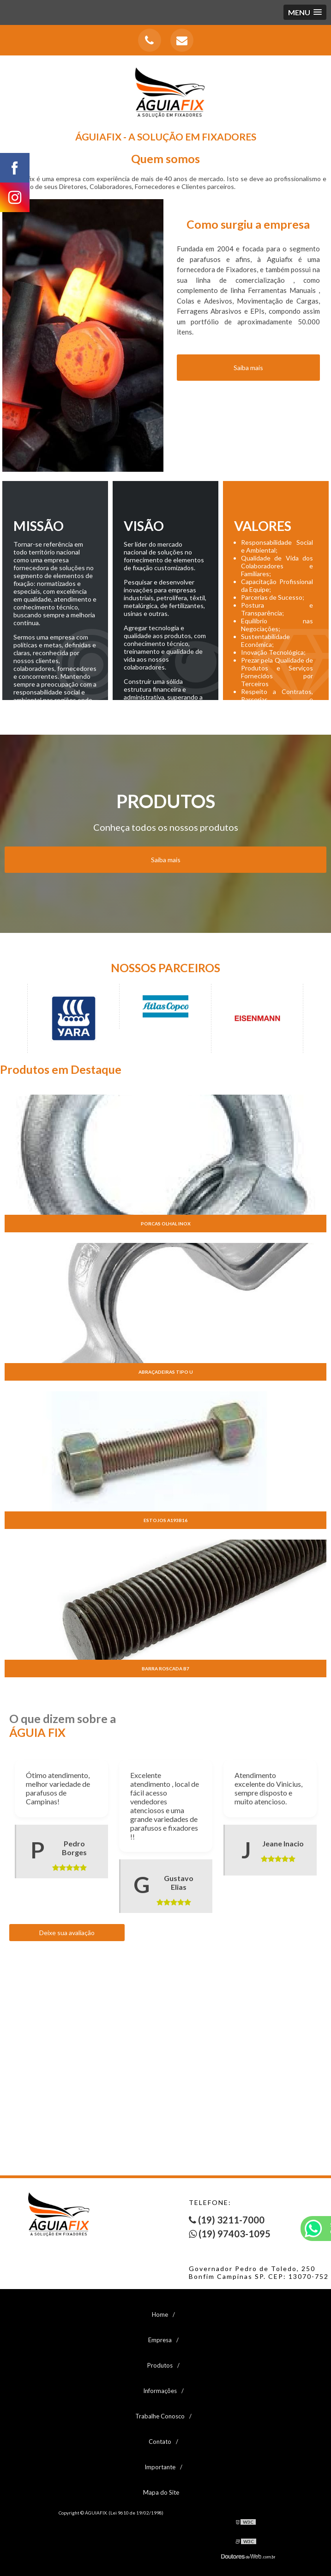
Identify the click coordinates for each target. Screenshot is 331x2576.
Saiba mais (166, 860)
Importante (159, 2467)
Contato (160, 2441)
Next (321, 1018)
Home (160, 2314)
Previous (9, 1018)
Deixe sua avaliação (67, 1933)
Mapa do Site (161, 2492)
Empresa (160, 2340)
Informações (160, 2390)
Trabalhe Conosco (160, 2416)
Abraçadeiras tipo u (165, 1372)
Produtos (160, 2365)
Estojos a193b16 (165, 1520)
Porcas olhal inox (166, 1223)
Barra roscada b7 (165, 1668)
